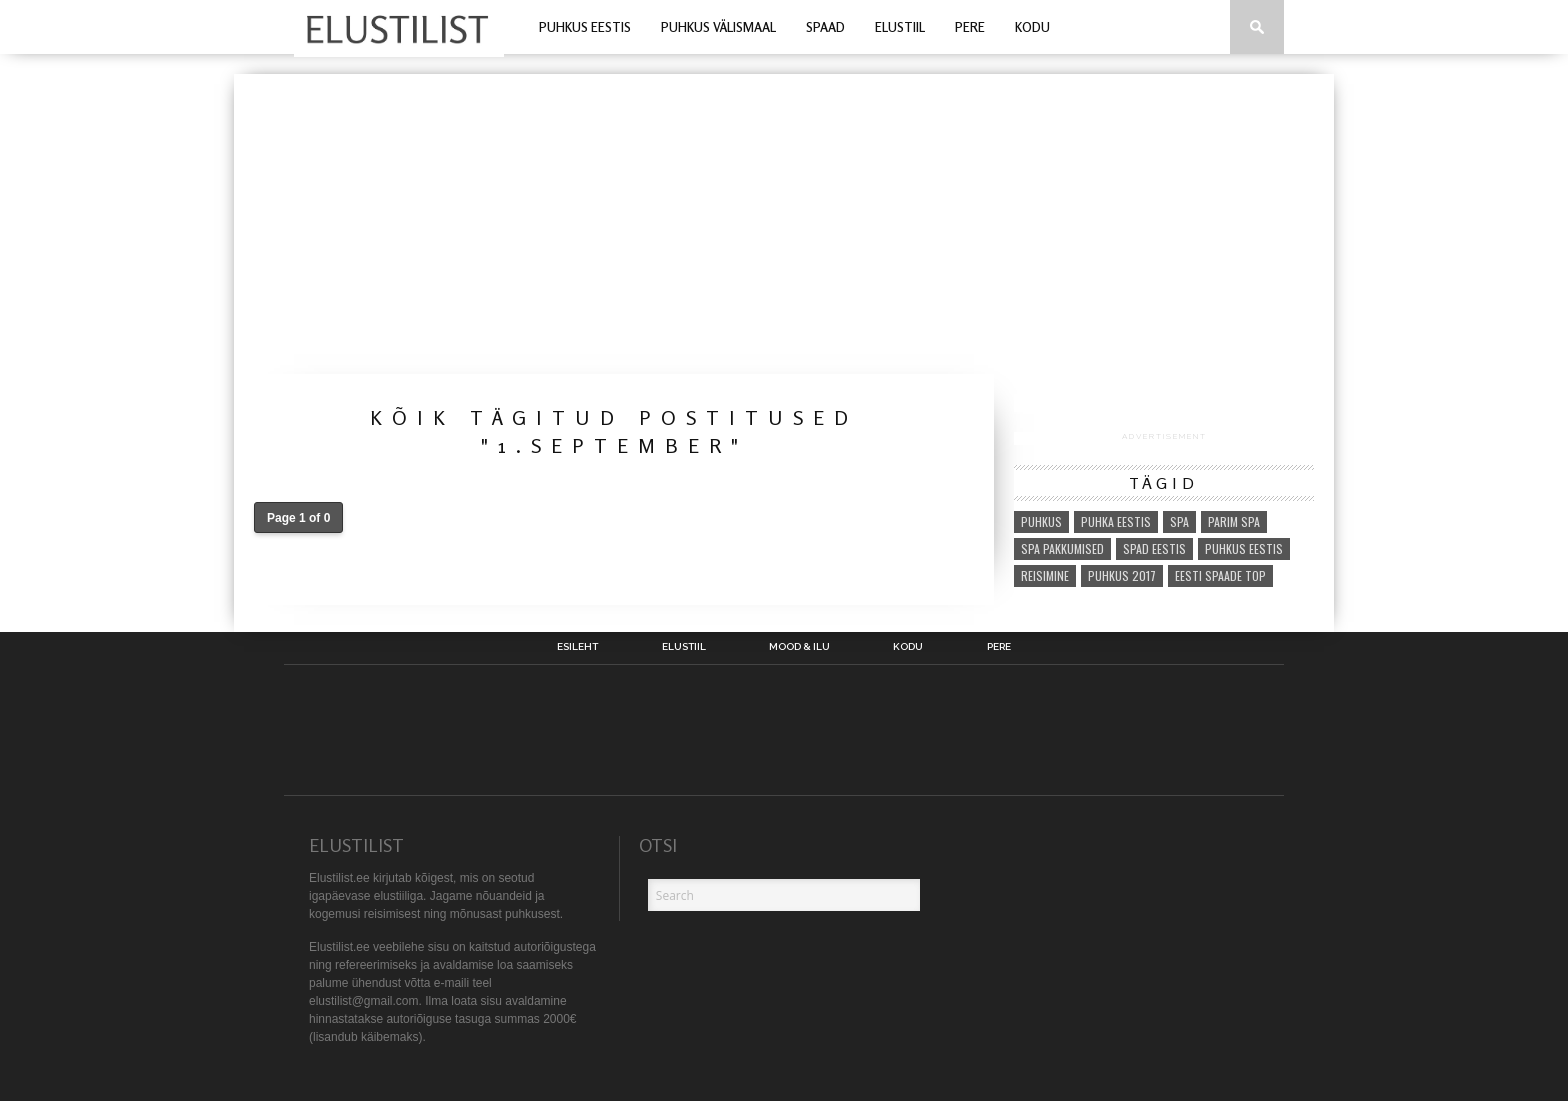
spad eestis (1154, 548)
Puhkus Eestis (585, 27)
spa (1179, 521)
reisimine (1045, 575)
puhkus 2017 (1122, 575)
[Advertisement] (784, 224)
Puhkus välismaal (718, 27)
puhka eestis (1116, 521)
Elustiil (900, 27)
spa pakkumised (1062, 548)
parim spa (1234, 521)
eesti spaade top (1220, 575)
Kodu (1032, 27)
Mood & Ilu (799, 647)
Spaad (825, 27)
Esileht (577, 647)
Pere (970, 27)
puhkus (1041, 521)
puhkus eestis (1244, 548)
